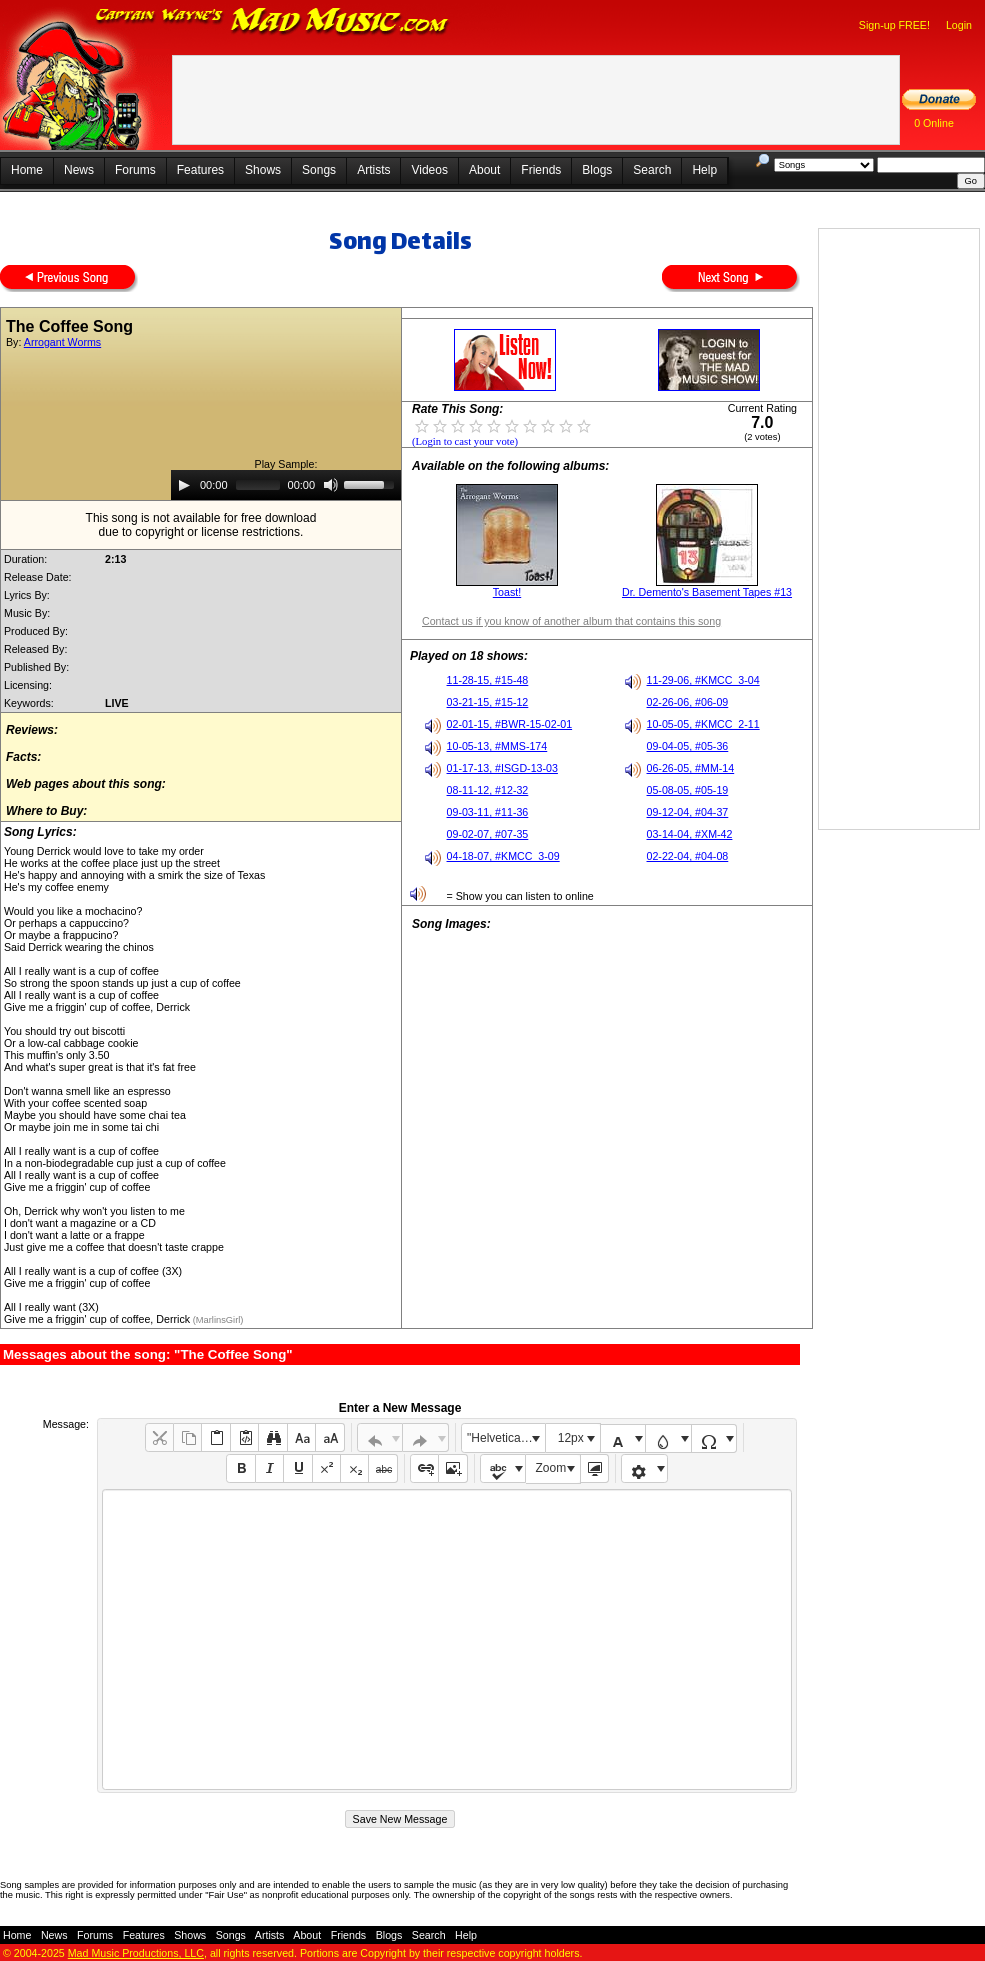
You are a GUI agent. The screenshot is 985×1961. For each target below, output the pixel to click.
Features (200, 170)
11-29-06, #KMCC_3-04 (703, 680)
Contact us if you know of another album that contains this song (571, 621)
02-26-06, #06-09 (688, 702)
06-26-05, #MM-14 (691, 768)
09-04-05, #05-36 (688, 746)
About (484, 170)
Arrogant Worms (62, 342)
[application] (286, 485)
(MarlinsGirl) (216, 1320)
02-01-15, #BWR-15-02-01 (510, 724)
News (79, 170)
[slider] (258, 485)
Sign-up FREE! (894, 25)
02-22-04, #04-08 (688, 856)
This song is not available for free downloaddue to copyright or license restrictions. (201, 525)
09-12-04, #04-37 (688, 812)
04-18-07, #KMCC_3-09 (503, 856)
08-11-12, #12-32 (488, 790)
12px (571, 1438)
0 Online (934, 123)
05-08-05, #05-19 (688, 790)
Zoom (551, 1468)
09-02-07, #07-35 (488, 834)
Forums (135, 170)
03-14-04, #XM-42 (690, 834)
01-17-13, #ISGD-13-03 (502, 768)
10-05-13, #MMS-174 (497, 746)
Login (959, 25)
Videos (429, 170)
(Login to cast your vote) (465, 441)
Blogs (597, 170)
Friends (541, 170)
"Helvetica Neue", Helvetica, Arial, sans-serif (506, 1438)
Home (27, 170)
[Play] (184, 485)
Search (652, 170)
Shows (263, 170)
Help (704, 170)
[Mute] (331, 485)
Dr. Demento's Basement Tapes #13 (707, 592)
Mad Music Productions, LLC (136, 1953)
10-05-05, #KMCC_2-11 (703, 724)
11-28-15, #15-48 (488, 680)
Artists (373, 170)
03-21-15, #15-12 (488, 702)
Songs (319, 170)
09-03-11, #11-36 (488, 812)
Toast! (507, 592)
